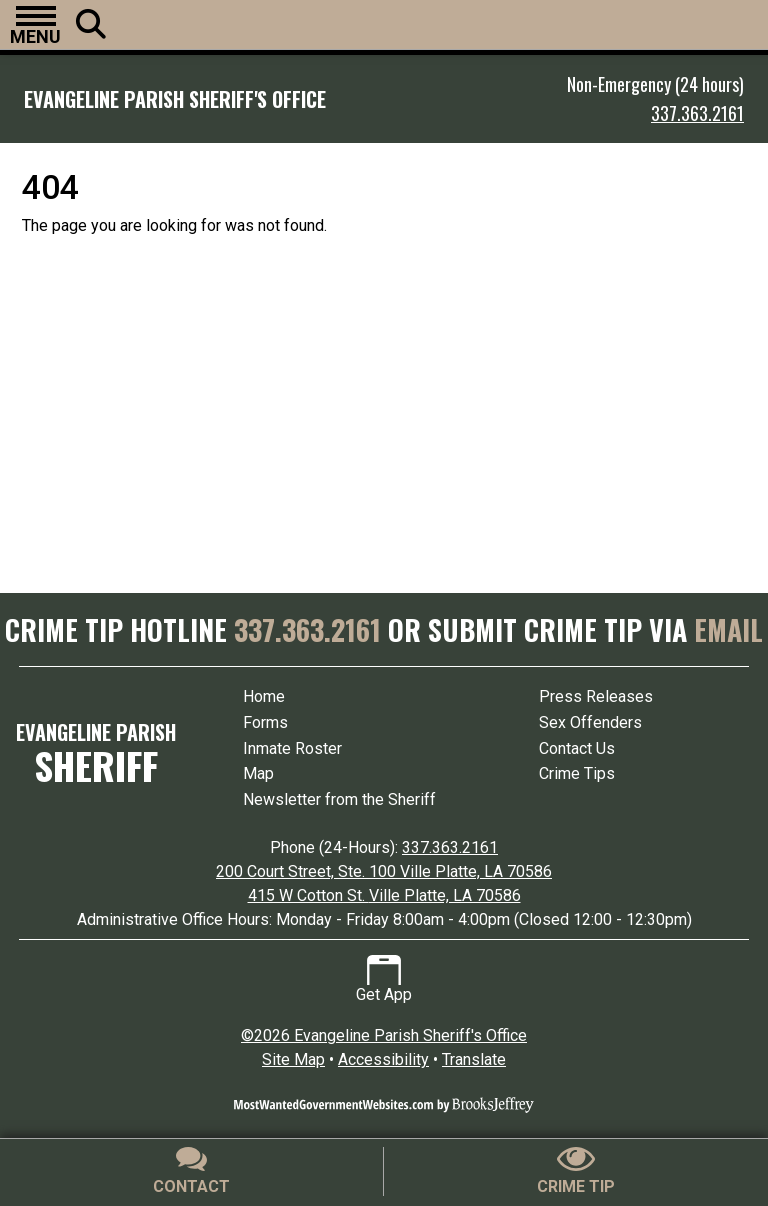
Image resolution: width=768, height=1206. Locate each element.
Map (258, 773)
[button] (35, 25)
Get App (384, 979)
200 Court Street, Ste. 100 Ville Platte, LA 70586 (384, 871)
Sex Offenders (590, 722)
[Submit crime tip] (576, 1171)
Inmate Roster (292, 748)
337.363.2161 (697, 113)
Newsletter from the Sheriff (339, 799)
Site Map (293, 1059)
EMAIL (728, 629)
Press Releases (596, 696)
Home (264, 696)
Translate (474, 1059)
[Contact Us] (192, 1171)
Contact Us (577, 748)
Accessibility (383, 1059)
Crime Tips (577, 773)
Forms (265, 722)
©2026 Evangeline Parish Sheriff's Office (384, 1035)
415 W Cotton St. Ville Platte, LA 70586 (384, 895)
